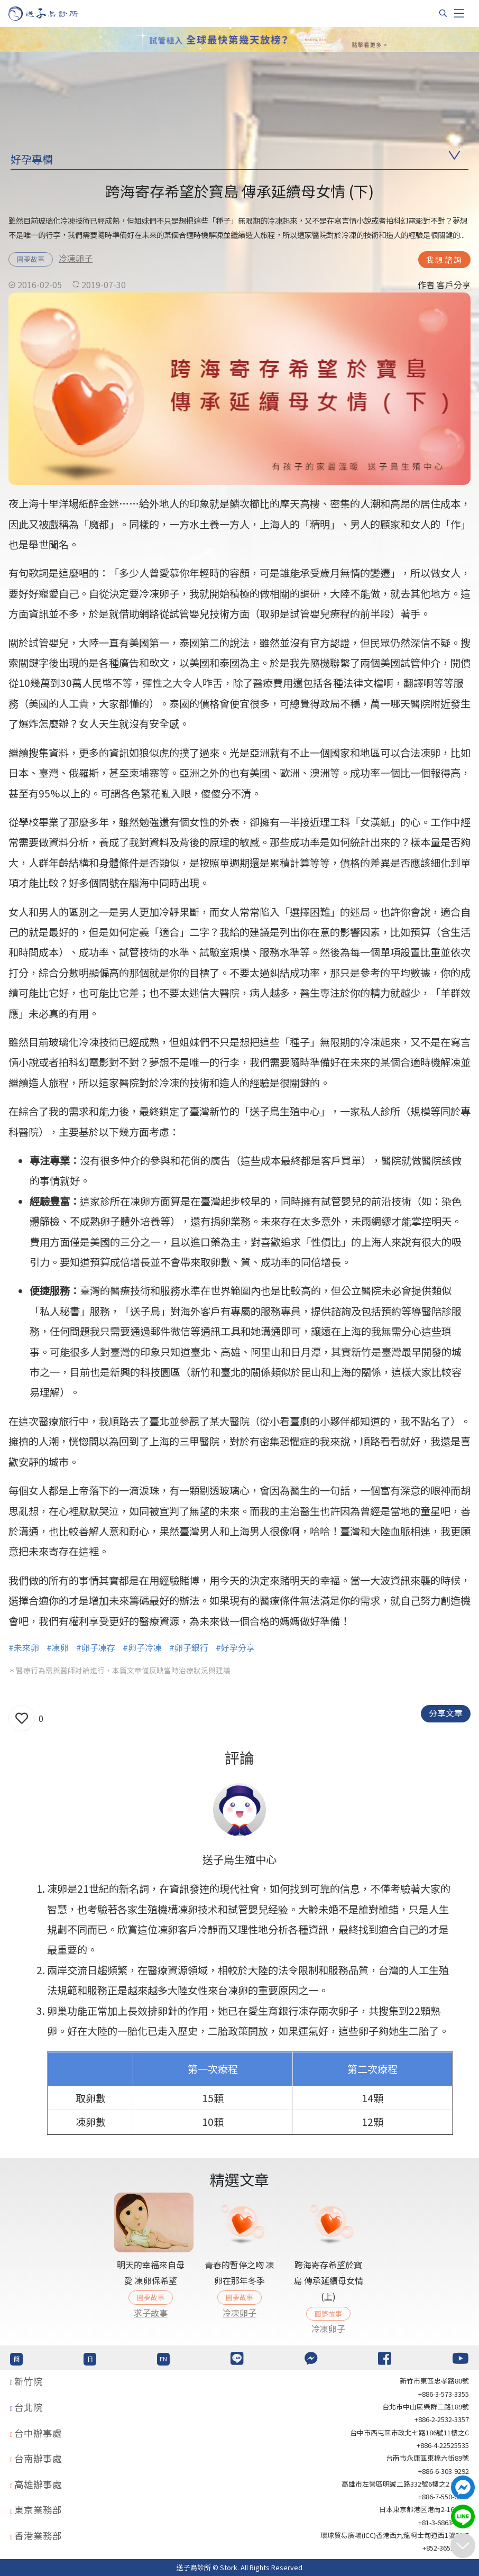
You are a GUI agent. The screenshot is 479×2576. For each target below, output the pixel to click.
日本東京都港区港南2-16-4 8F (424, 2509)
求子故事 (151, 2312)
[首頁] (53, 13)
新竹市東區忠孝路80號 (434, 2381)
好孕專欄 (32, 159)
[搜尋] (443, 13)
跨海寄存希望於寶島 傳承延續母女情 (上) (328, 2280)
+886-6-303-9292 (443, 2471)
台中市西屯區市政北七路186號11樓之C (409, 2432)
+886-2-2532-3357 (441, 2419)
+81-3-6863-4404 (443, 2522)
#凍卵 (58, 1647)
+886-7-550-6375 (443, 2496)
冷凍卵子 (76, 258)
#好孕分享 (235, 1647)
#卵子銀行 (188, 1647)
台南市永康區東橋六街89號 (427, 2458)
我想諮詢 (444, 259)
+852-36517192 (445, 2548)
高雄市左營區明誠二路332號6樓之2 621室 (405, 2484)
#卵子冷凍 (142, 1647)
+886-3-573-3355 (443, 2394)
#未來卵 (23, 1647)
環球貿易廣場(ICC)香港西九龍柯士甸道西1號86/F (394, 2535)
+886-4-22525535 (443, 2445)
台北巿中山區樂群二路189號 (425, 2406)
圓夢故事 (30, 259)
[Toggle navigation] (459, 13)
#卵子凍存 (95, 1647)
